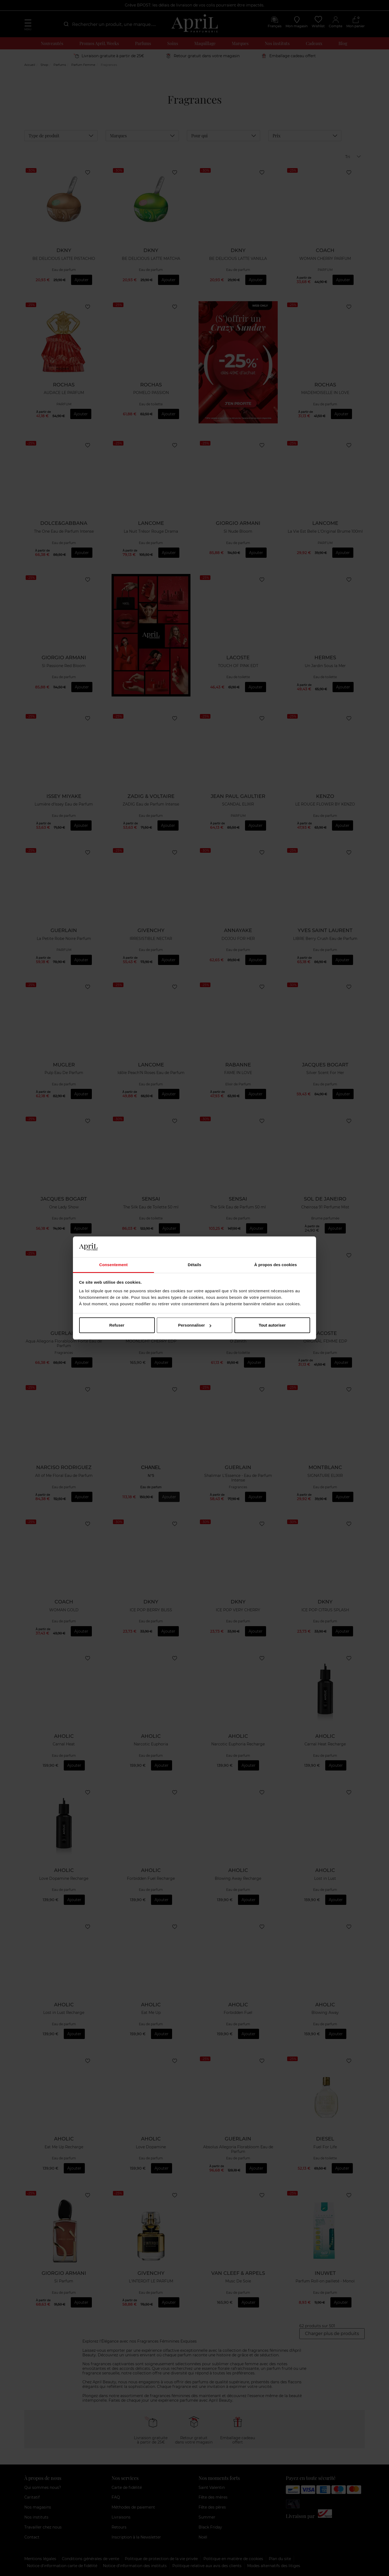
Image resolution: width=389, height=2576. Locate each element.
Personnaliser (194, 1325)
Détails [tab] (194, 1264)
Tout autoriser (272, 1325)
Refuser (117, 1325)
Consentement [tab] (113, 1264)
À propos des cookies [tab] (275, 1264)
